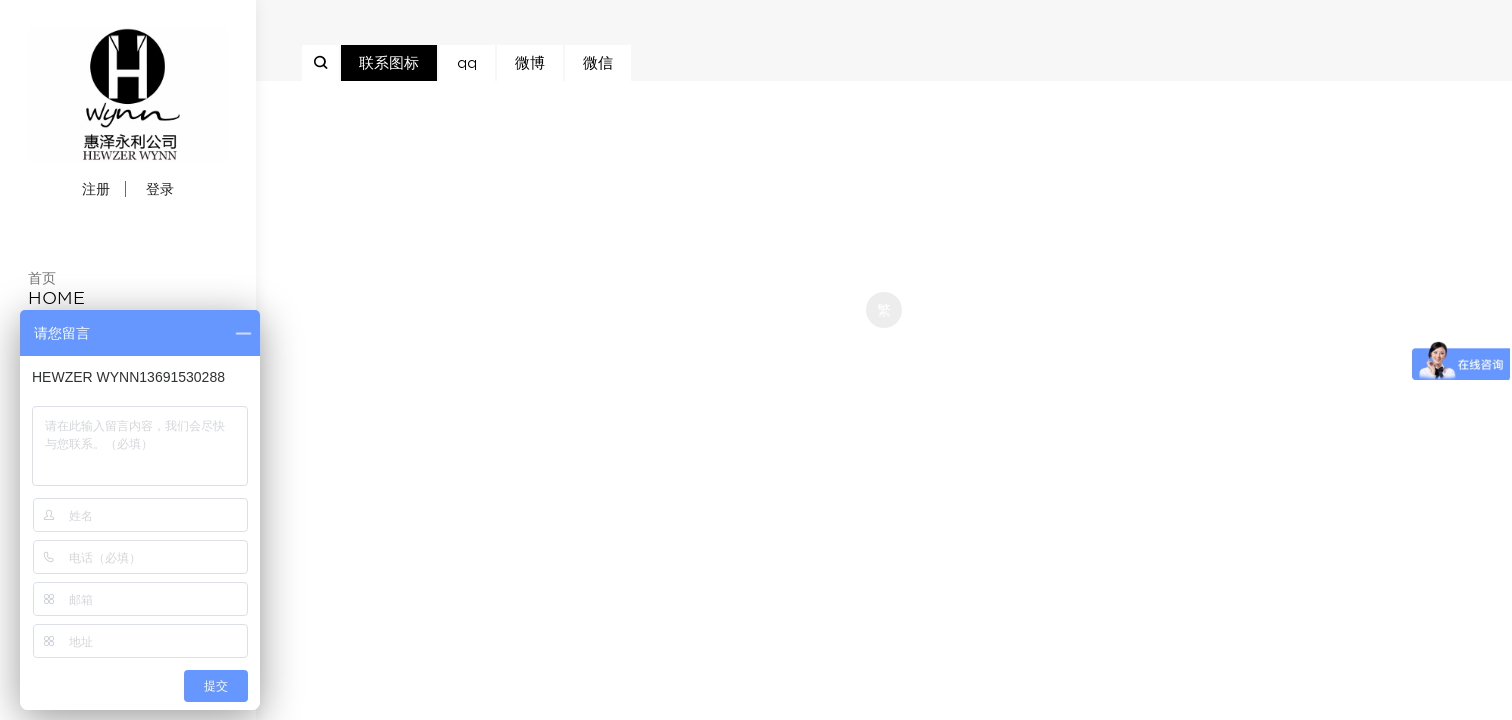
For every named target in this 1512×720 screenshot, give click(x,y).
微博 (530, 63)
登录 (160, 189)
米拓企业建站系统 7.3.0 (898, 344)
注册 (96, 189)
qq (467, 63)
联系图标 (389, 63)
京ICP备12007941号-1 (884, 139)
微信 (598, 63)
